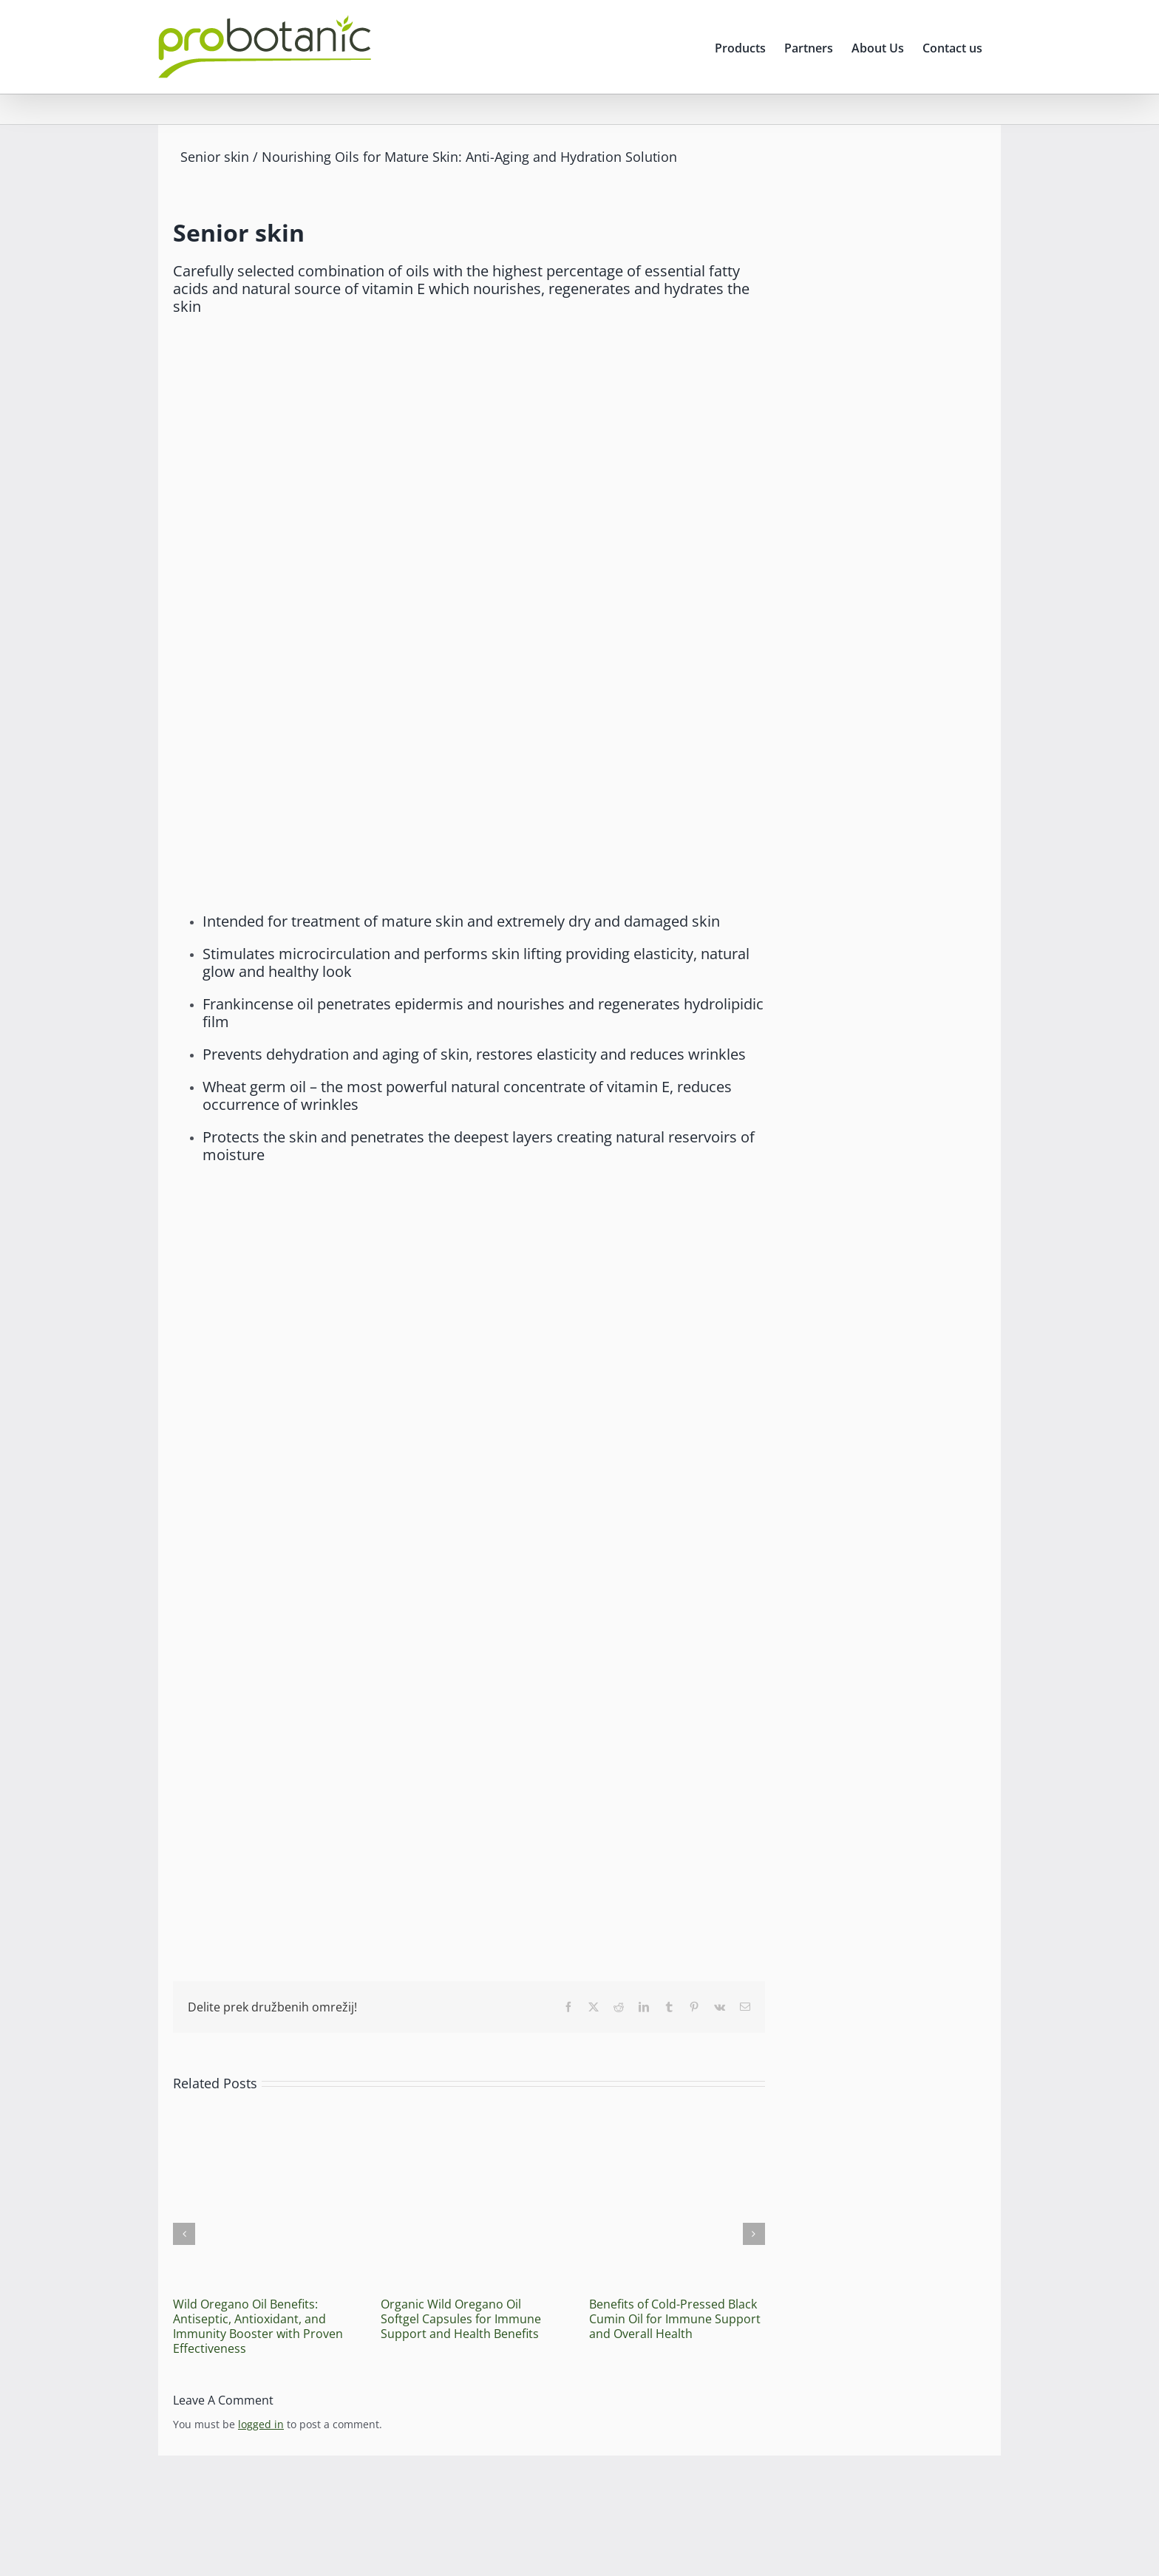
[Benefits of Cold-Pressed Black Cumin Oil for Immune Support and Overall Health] (676, 2117)
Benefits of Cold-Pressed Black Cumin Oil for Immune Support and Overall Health (675, 2319)
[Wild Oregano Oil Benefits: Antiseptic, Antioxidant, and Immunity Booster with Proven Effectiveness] (260, 2117)
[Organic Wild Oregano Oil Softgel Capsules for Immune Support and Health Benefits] (468, 2117)
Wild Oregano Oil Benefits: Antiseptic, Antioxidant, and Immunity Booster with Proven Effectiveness (258, 2326)
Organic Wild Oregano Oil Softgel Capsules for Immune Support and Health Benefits (461, 2319)
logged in (261, 2424)
